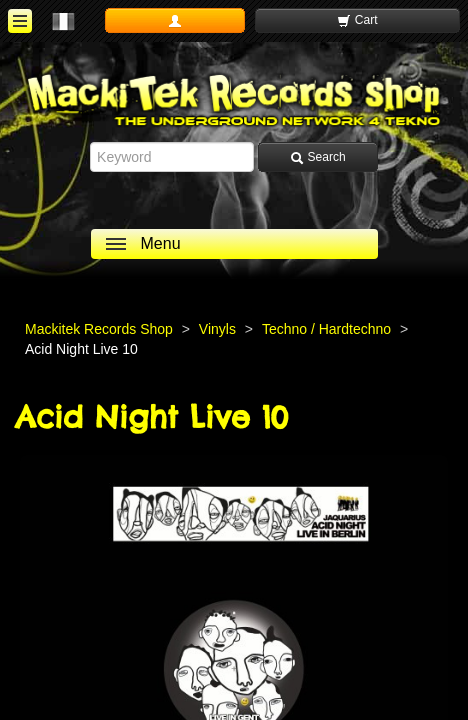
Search (317, 157)
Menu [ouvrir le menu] (161, 243)
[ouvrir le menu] (20, 21)
